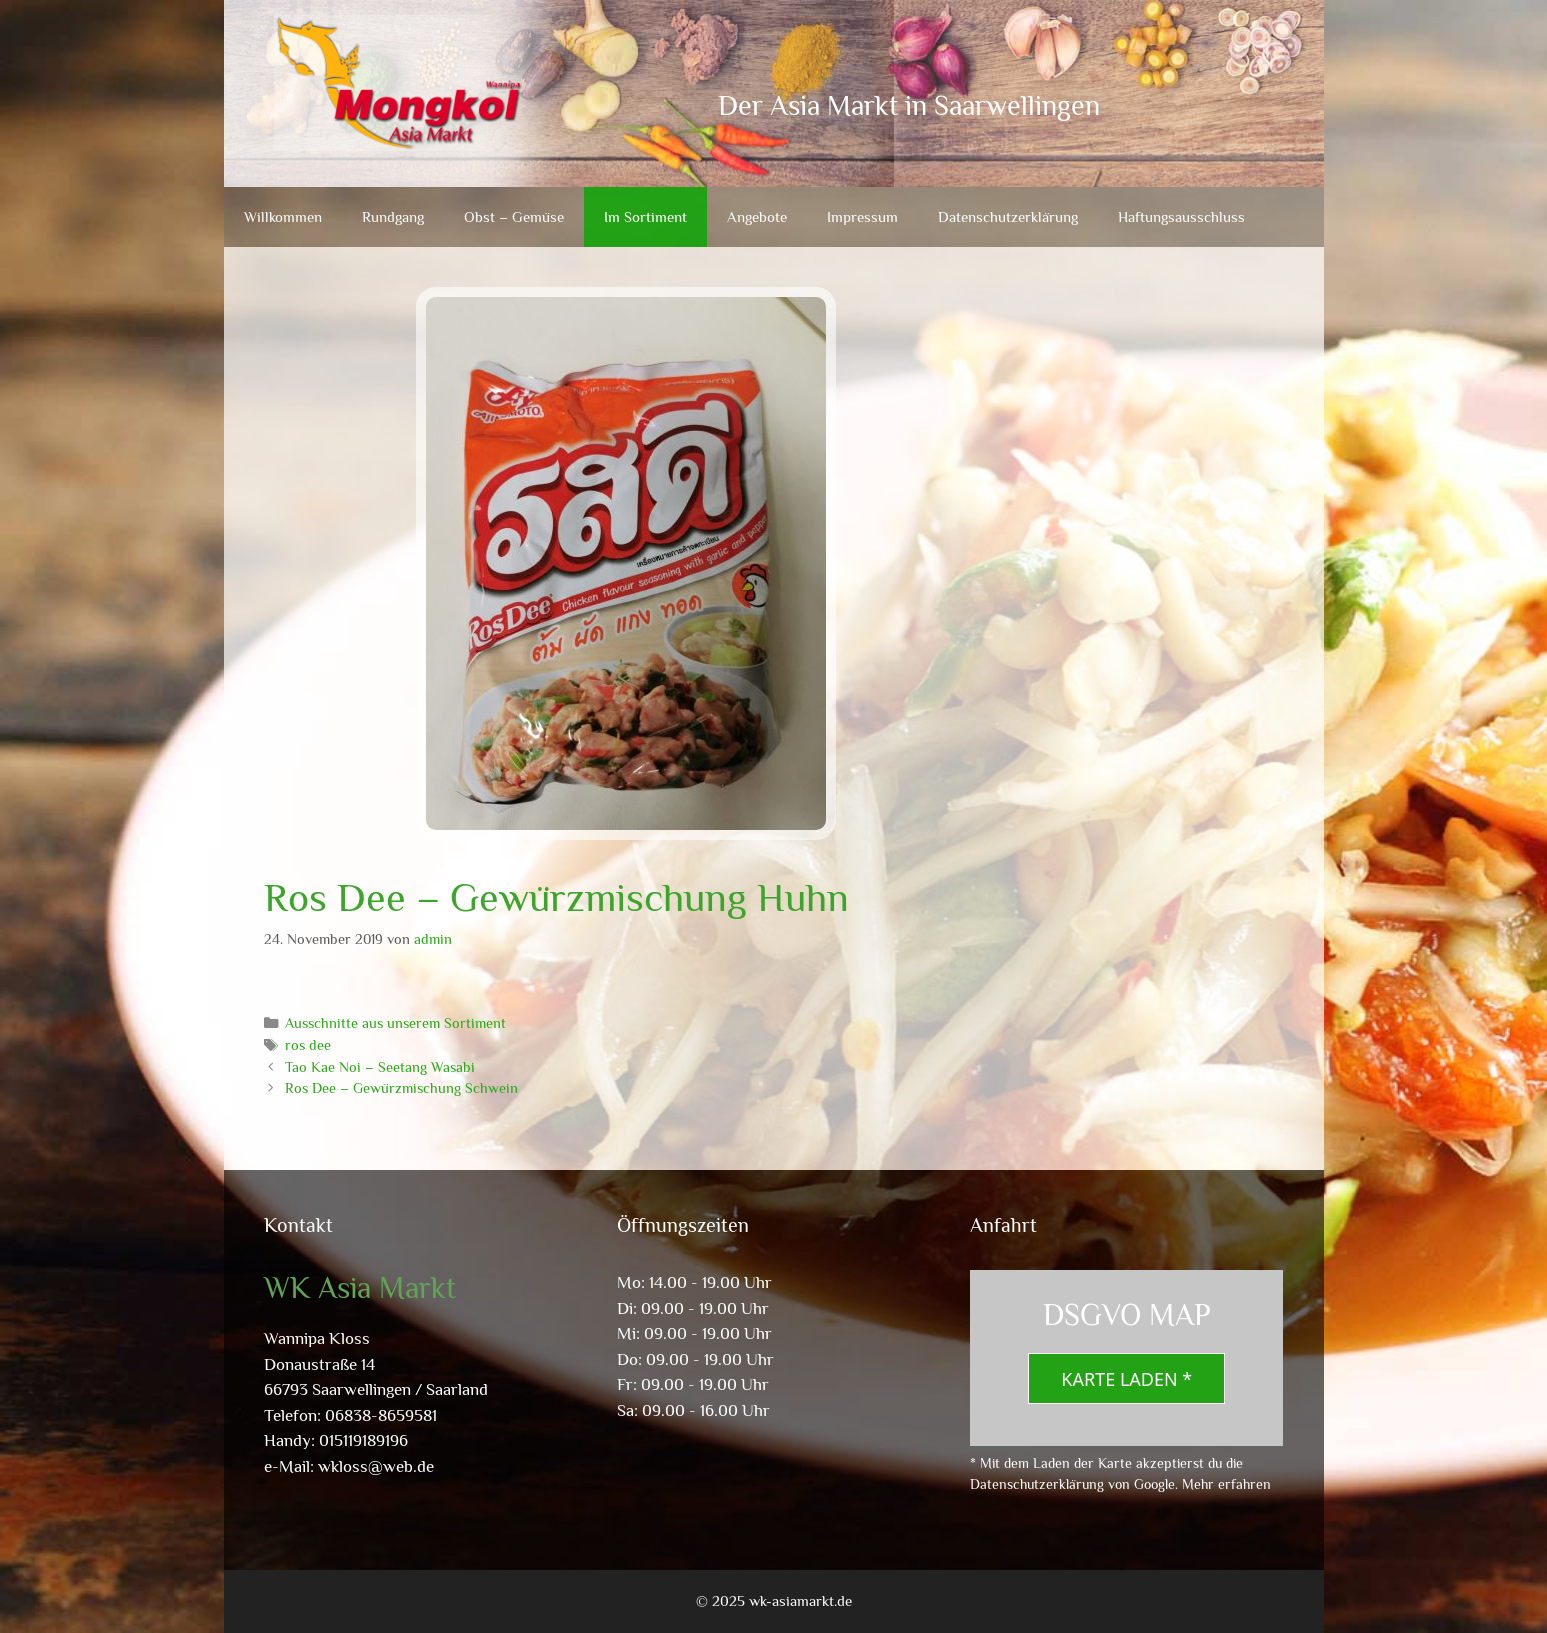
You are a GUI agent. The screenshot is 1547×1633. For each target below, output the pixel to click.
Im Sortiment (645, 216)
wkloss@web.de (376, 1466)
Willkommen (283, 216)
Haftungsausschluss (1181, 216)
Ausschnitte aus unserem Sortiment (395, 1023)
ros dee (308, 1045)
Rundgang (393, 216)
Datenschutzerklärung (1008, 216)
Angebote (757, 216)
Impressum (862, 216)
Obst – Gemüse (514, 216)
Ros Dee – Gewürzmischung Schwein (401, 1088)
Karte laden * (1126, 1379)
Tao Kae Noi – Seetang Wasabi (380, 1067)
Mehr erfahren (1226, 1484)
